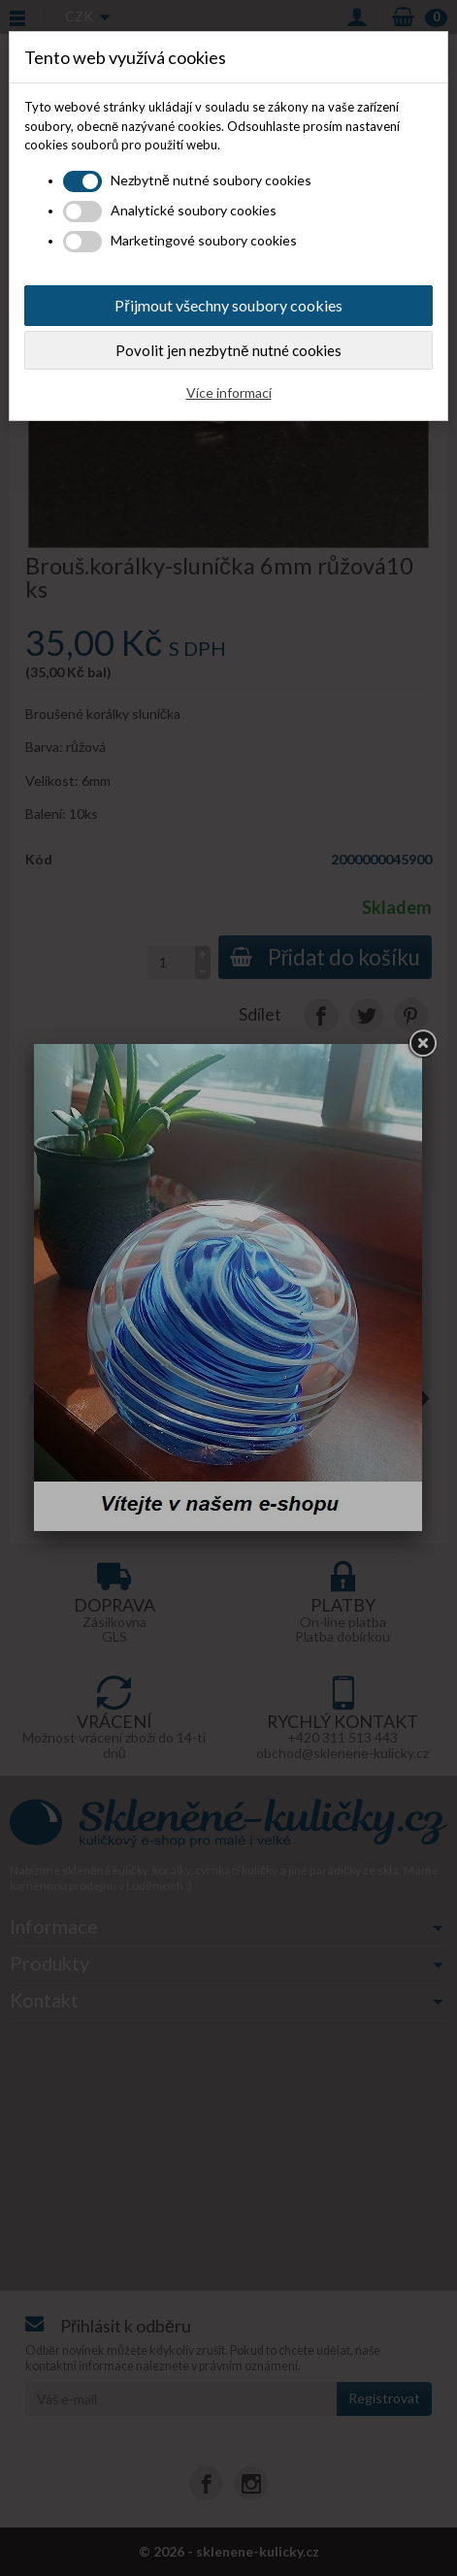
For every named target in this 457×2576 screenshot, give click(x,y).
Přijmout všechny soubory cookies (228, 305)
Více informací (229, 392)
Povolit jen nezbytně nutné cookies (228, 350)
